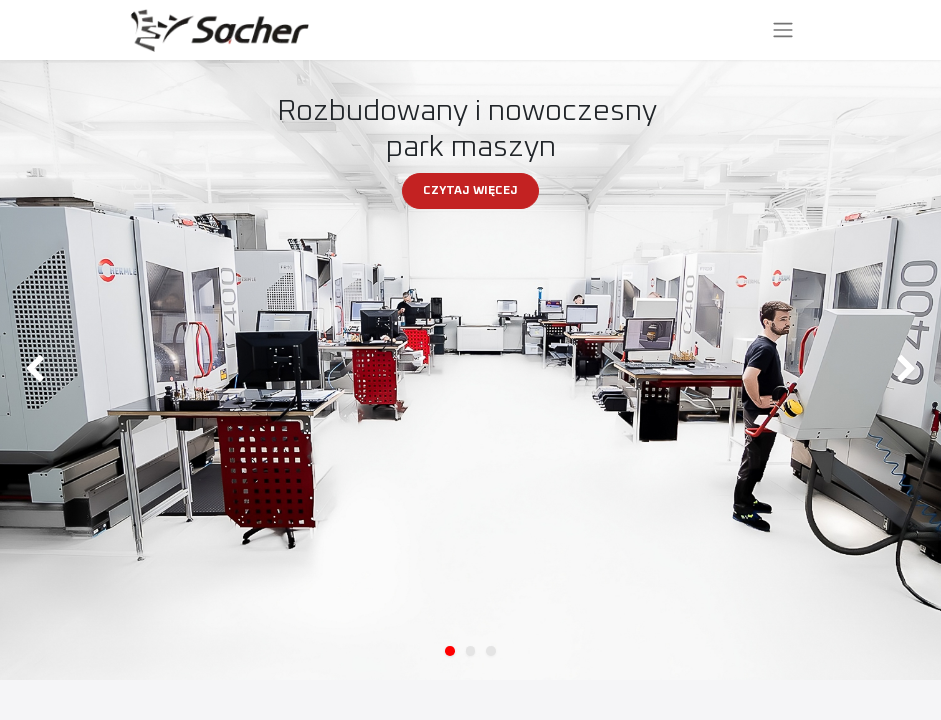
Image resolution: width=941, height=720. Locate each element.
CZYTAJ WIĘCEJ (470, 191)
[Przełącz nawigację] (783, 30)
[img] (37, 370)
